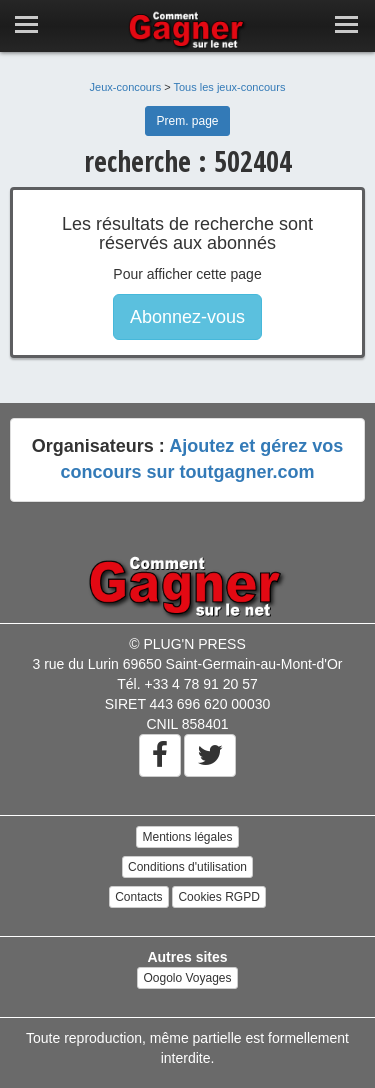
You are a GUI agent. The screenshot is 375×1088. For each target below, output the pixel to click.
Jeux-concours (126, 87)
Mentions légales (187, 837)
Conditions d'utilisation (187, 867)
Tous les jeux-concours (230, 87)
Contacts (138, 897)
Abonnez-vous (187, 317)
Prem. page (187, 121)
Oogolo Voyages (187, 978)
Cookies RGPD (218, 897)
